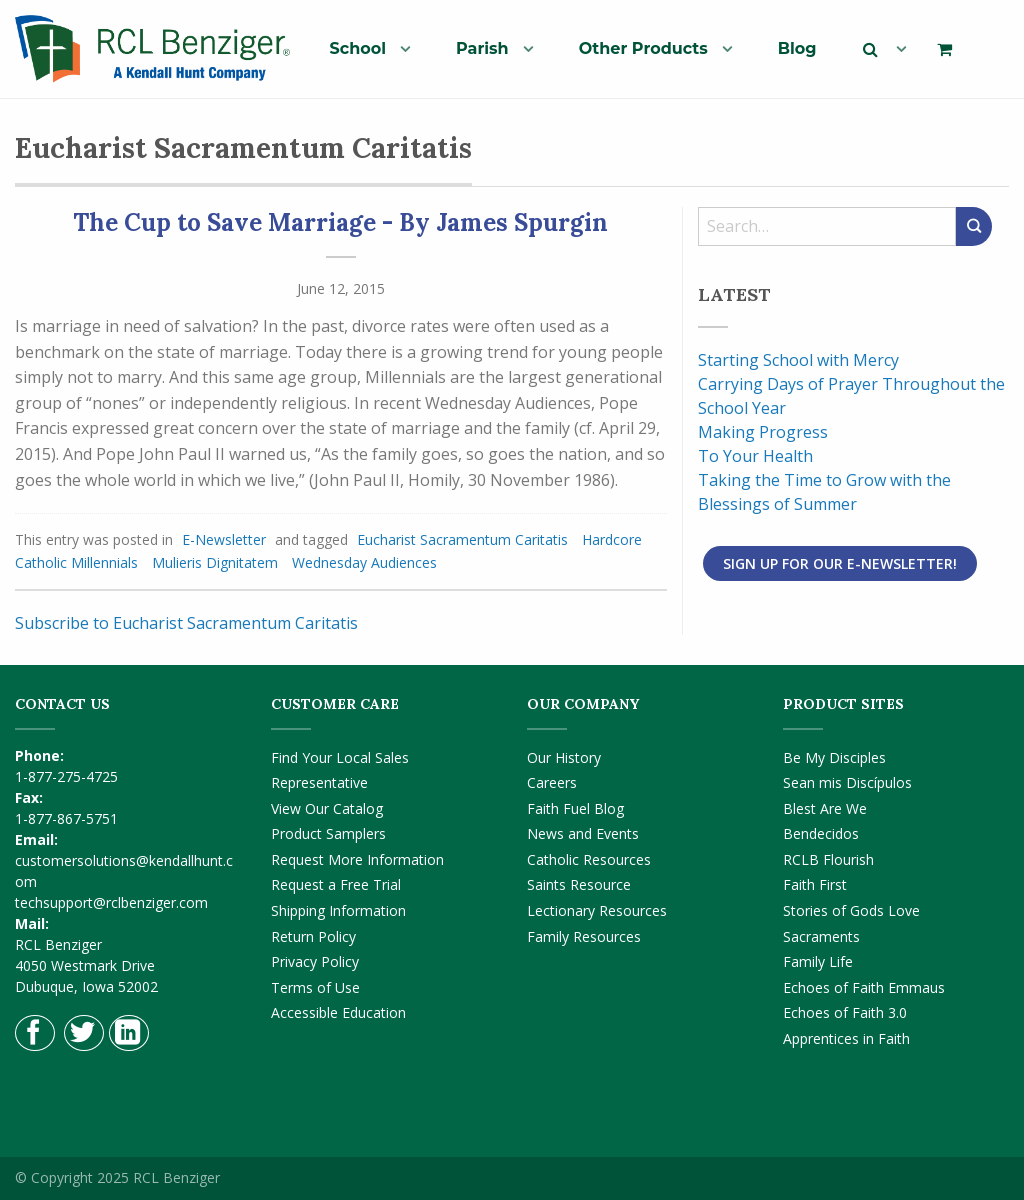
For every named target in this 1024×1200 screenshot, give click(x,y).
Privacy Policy (315, 961)
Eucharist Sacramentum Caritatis (462, 539)
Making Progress (763, 432)
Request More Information (357, 859)
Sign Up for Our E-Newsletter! (840, 563)
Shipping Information (338, 910)
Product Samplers (328, 833)
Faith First (815, 884)
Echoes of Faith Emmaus (864, 987)
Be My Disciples (834, 757)
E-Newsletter (224, 539)
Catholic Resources (589, 859)
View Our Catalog (327, 808)
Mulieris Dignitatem (215, 562)
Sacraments (821, 936)
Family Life (818, 961)
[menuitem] (362, 48)
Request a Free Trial (336, 884)
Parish (482, 48)
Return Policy (313, 936)
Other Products (643, 48)
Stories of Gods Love (851, 910)
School (358, 48)
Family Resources (584, 936)
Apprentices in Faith (846, 1038)
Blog (797, 48)
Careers (552, 782)
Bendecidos (821, 833)
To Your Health (755, 456)
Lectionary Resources (597, 910)
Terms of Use (315, 987)
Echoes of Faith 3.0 (845, 1012)
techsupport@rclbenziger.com (111, 902)
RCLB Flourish (828, 859)
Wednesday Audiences (364, 562)
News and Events (583, 833)
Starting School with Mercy (798, 360)
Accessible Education (338, 1012)
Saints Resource (579, 884)
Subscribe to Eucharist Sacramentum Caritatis (186, 623)
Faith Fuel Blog (575, 808)
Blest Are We (825, 808)
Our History (564, 757)
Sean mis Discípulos (847, 782)
